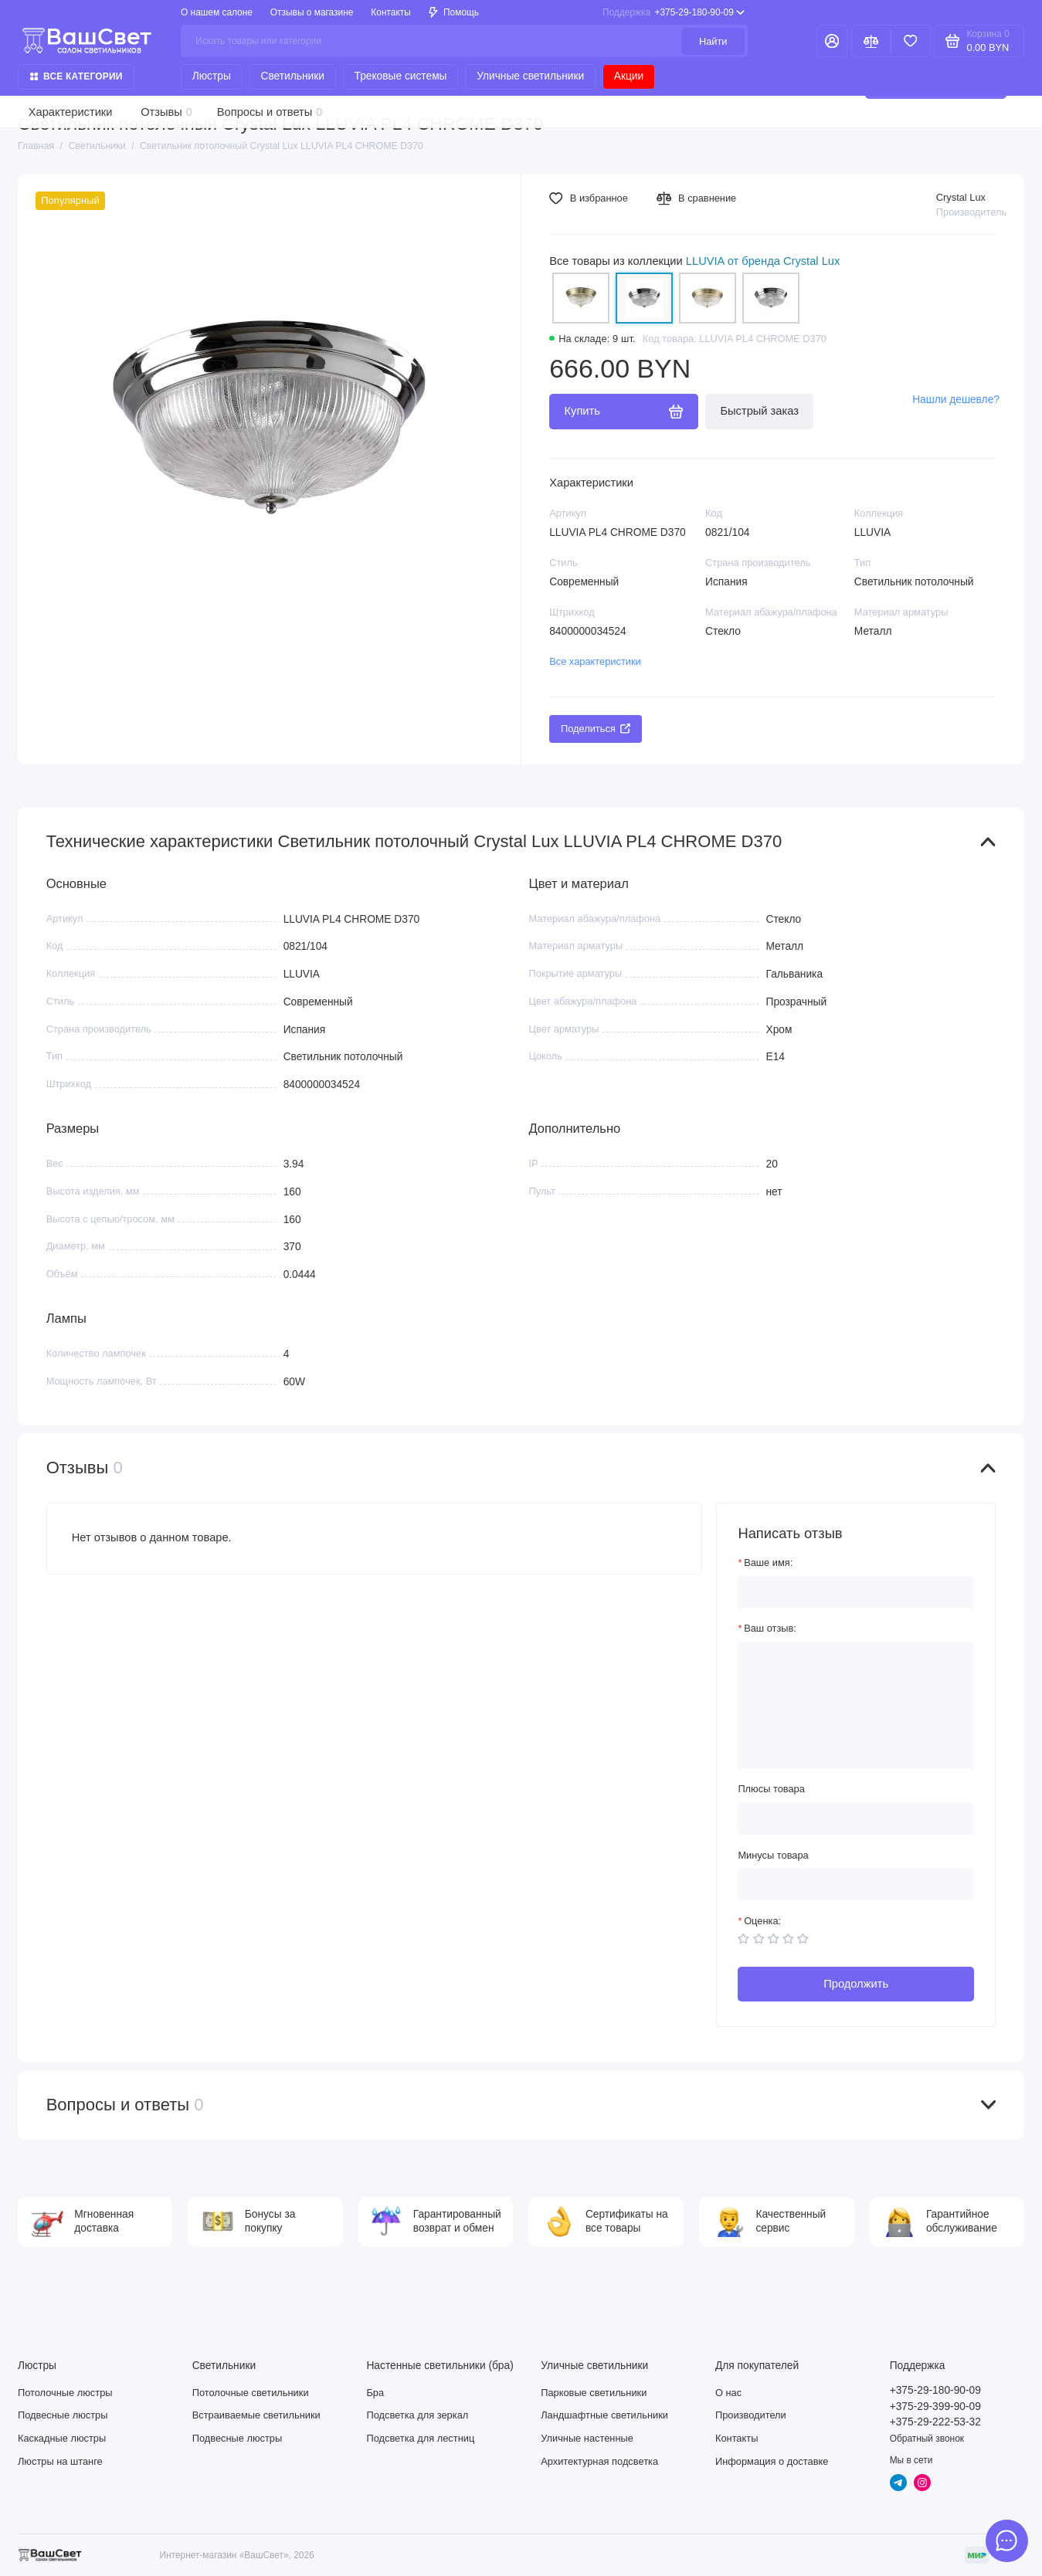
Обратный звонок (927, 2438)
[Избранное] (910, 41)
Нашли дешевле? (956, 399)
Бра (375, 2392)
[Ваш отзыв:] (855, 1705)
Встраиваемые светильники (256, 2415)
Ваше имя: (768, 1562)
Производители (750, 2415)
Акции (628, 76)
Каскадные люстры (62, 2438)
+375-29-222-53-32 (935, 2422)
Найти (713, 41)
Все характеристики (595, 661)
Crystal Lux (961, 197)
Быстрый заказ (759, 411)
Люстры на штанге (60, 2461)
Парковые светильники (594, 2392)
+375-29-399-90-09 (935, 2406)
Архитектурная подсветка (599, 2461)
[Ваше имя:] (855, 1592)
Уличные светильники (530, 76)
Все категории (76, 76)
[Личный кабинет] (831, 41)
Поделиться (595, 728)
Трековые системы (401, 76)
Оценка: (762, 1921)
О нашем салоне (217, 12)
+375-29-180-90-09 (673, 12)
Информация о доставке (771, 2461)
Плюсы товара (771, 1789)
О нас (728, 2392)
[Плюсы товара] (855, 1818)
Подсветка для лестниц (420, 2438)
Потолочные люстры (65, 2392)
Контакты (390, 12)
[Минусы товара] (855, 1884)
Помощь (454, 12)
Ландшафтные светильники (604, 2415)
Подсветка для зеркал (417, 2415)
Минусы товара (773, 1855)
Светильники (292, 76)
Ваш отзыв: (770, 1628)
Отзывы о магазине (312, 12)
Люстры (211, 76)
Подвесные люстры (63, 2415)
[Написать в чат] (1007, 2541)
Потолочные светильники (250, 2392)
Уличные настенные (587, 2438)
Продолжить (855, 1984)
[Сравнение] (871, 41)
